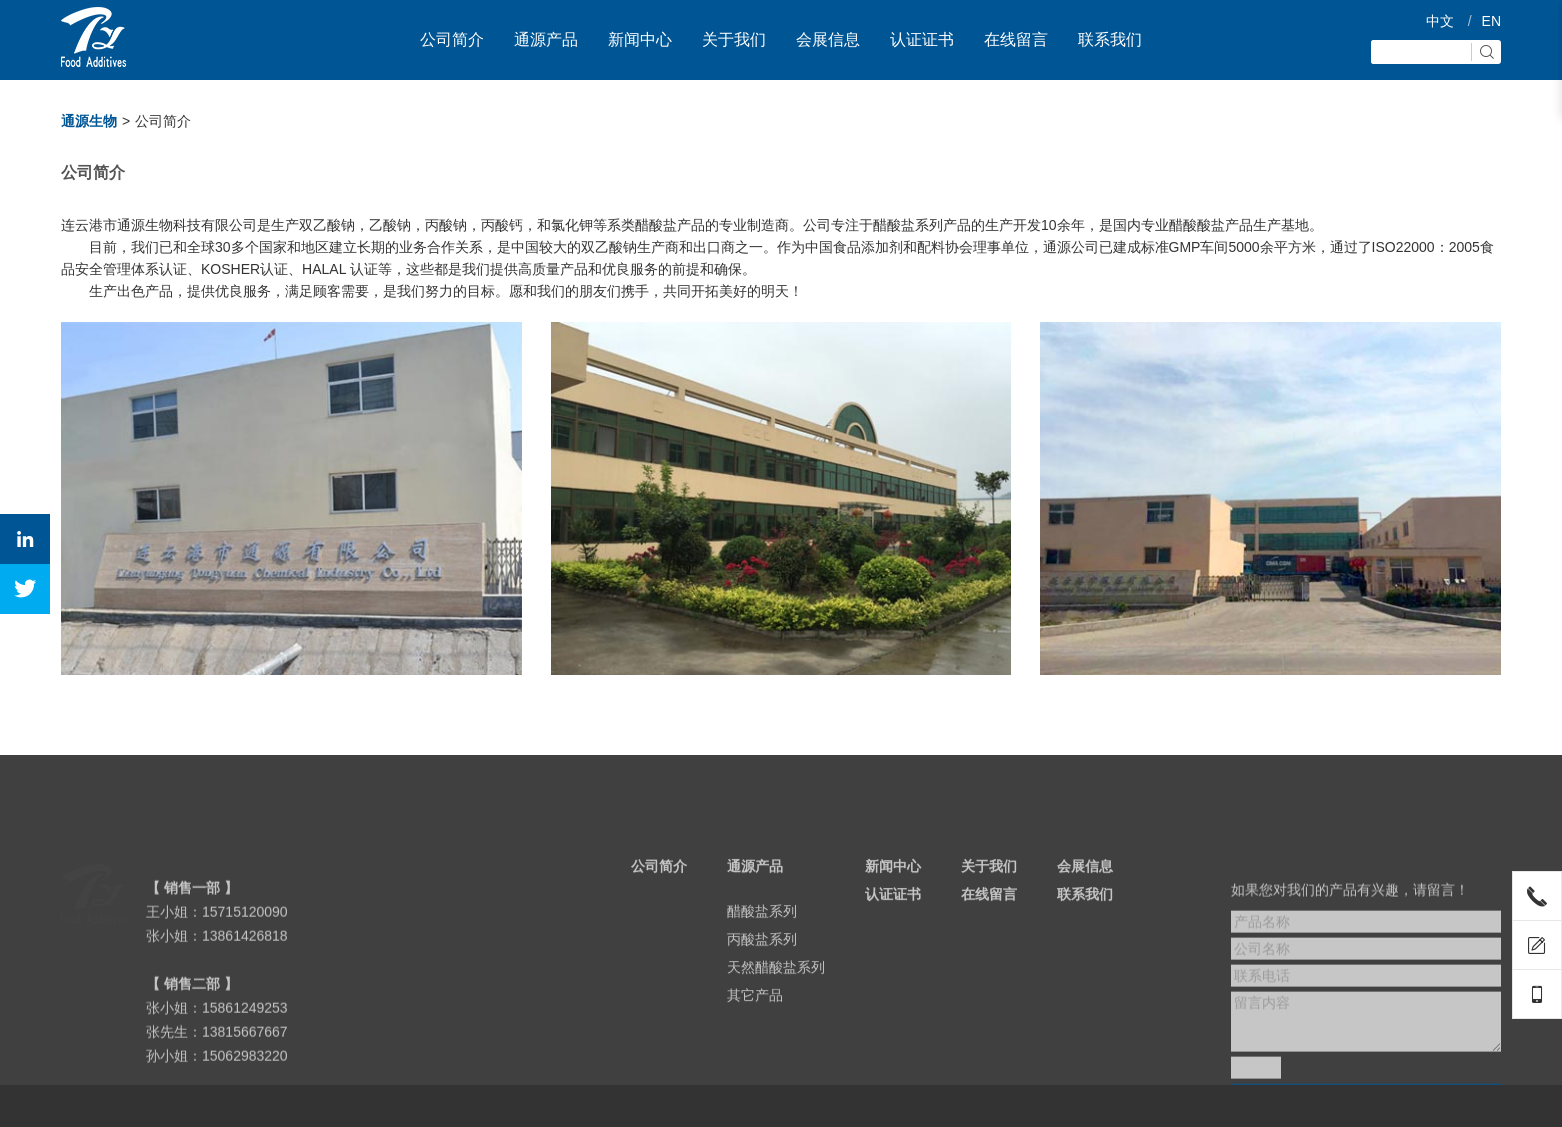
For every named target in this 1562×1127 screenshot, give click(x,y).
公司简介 (452, 39)
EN (1491, 21)
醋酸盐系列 (762, 948)
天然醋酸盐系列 (776, 1004)
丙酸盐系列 (762, 976)
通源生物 (89, 121)
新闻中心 (640, 39)
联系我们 (1110, 39)
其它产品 (755, 1032)
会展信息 (828, 39)
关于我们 (734, 39)
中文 (1440, 21)
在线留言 (1016, 39)
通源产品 (546, 39)
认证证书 (922, 39)
